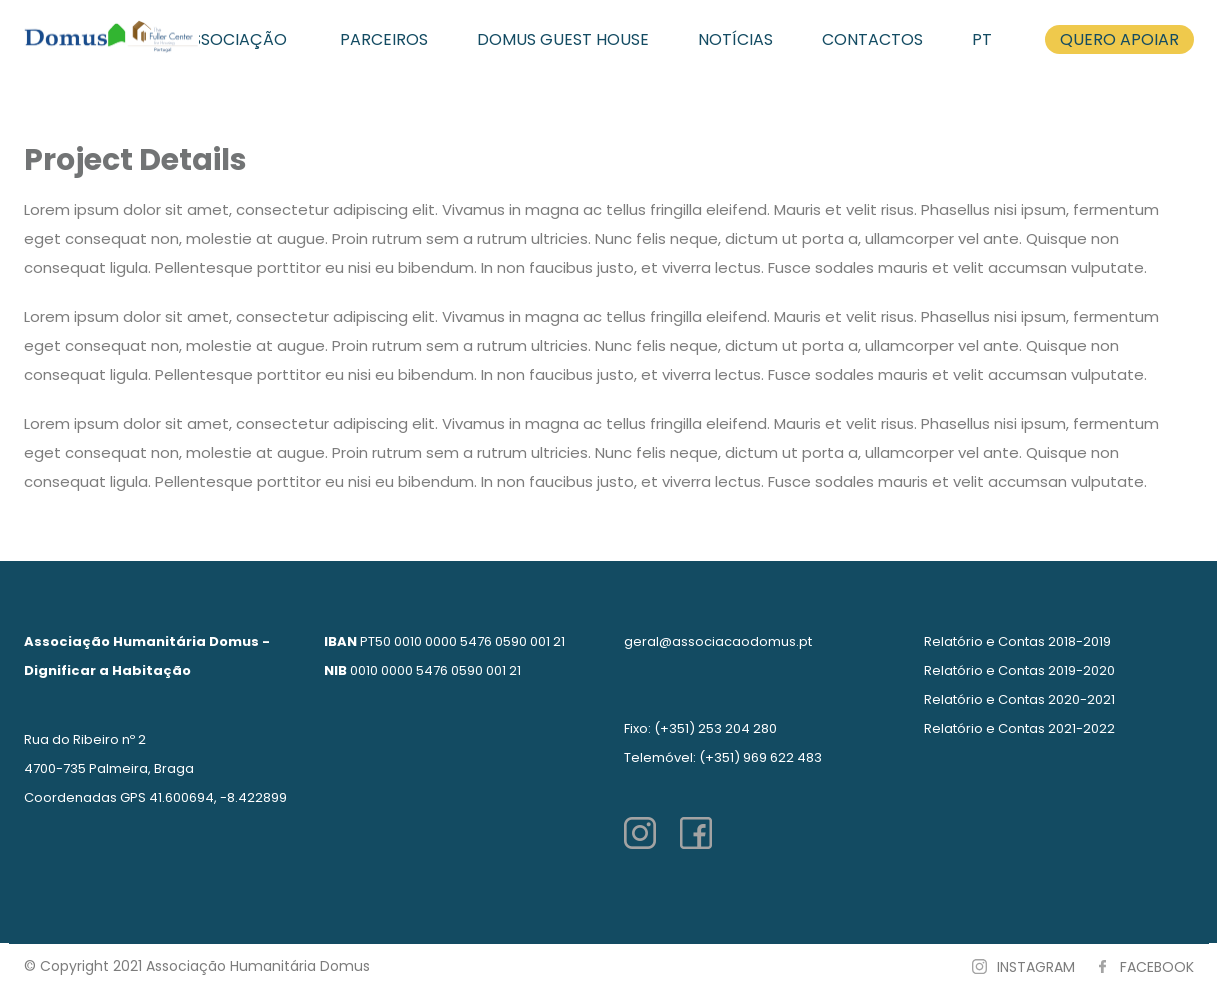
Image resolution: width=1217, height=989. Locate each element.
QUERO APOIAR (1119, 39)
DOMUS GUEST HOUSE (563, 39)
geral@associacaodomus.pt (718, 641)
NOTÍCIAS (735, 39)
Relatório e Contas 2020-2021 (1019, 699)
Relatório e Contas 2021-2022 (1019, 728)
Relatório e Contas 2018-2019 (1017, 641)
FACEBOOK (1157, 967)
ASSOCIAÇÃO (234, 39)
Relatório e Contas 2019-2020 (1019, 670)
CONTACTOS (872, 39)
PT (982, 39)
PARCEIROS (384, 39)
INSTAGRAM (1036, 967)
